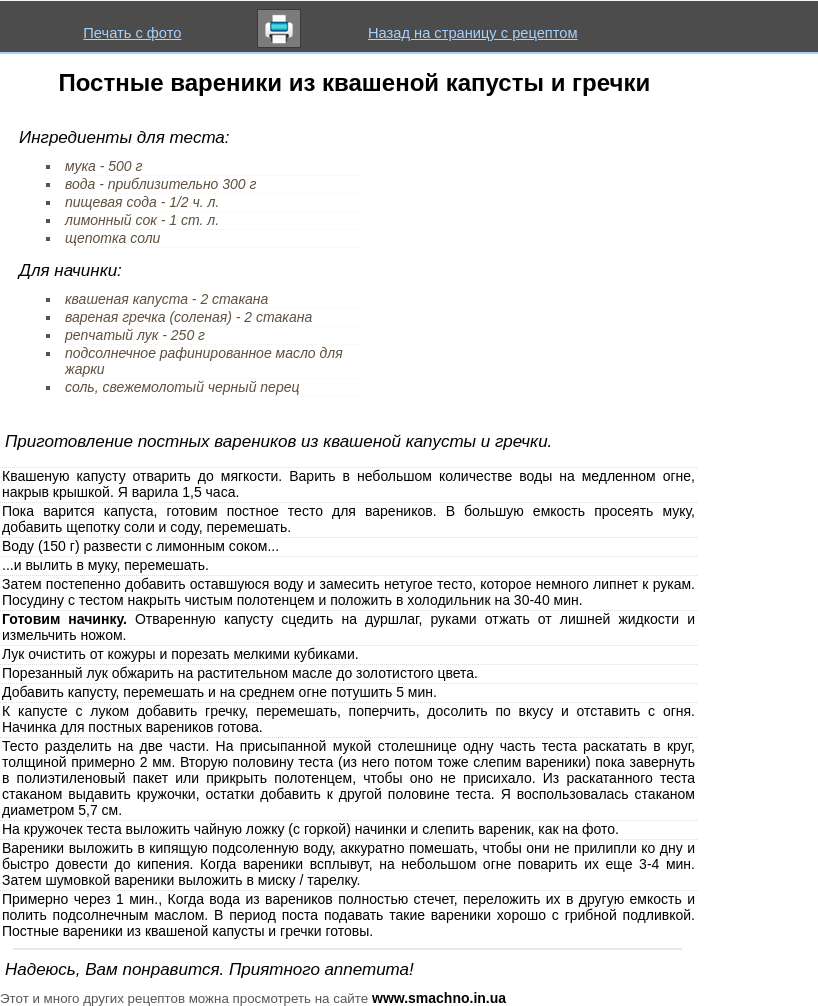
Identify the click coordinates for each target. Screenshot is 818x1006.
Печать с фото (132, 33)
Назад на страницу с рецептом (473, 33)
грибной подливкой (628, 915)
